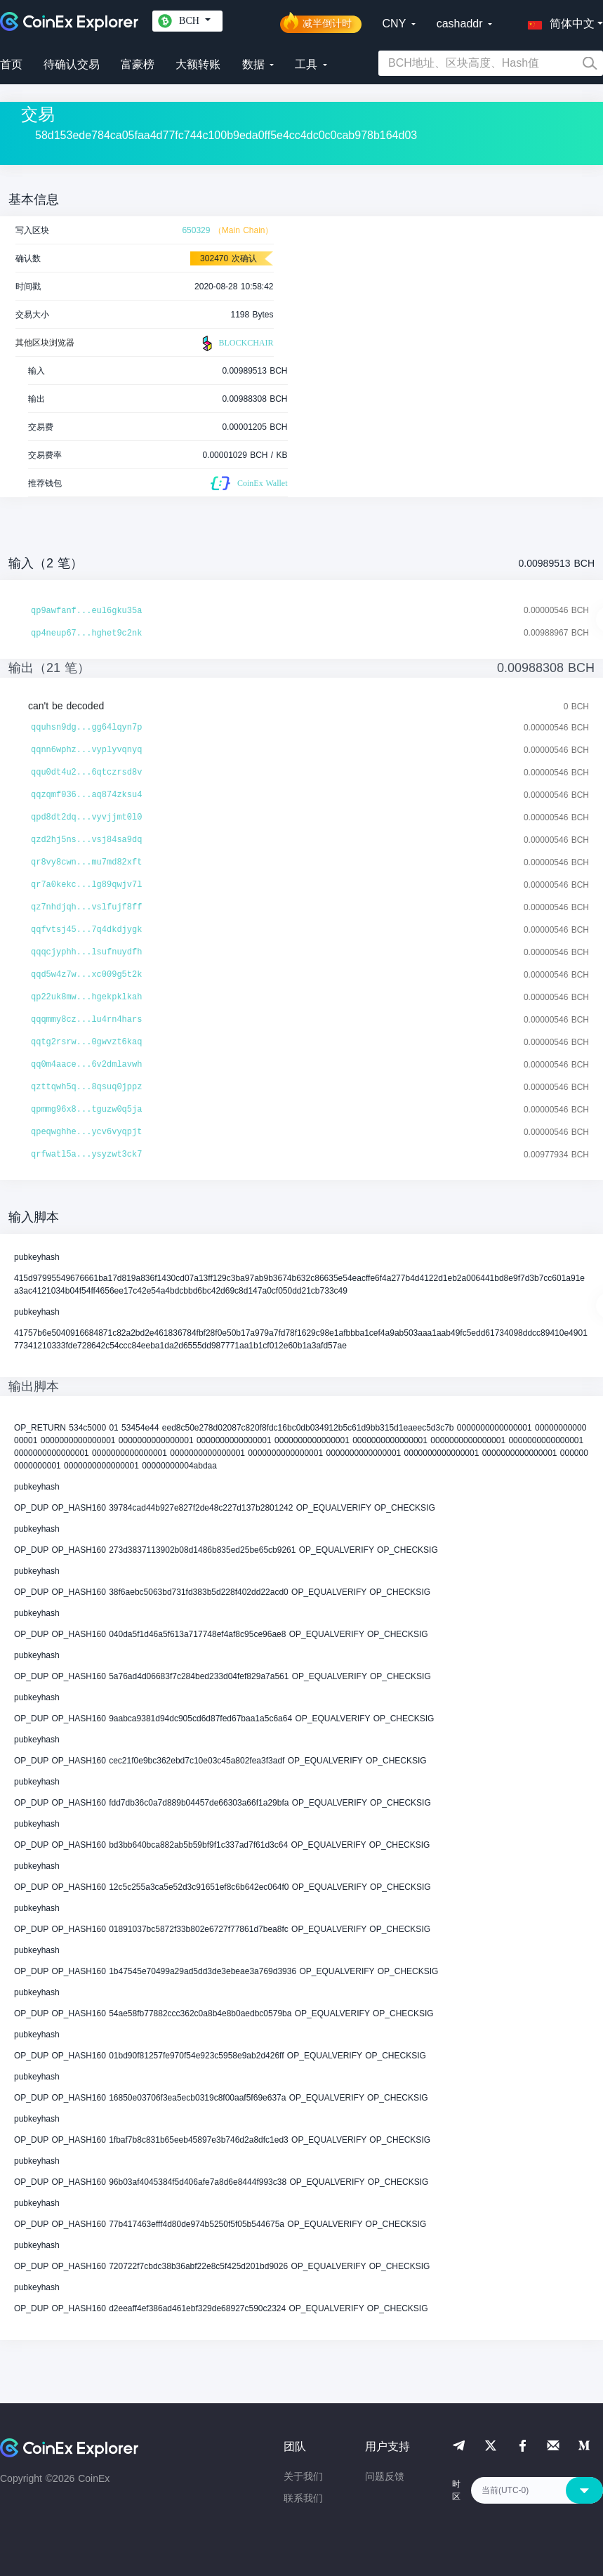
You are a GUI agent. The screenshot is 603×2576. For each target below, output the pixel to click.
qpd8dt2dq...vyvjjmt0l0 (86, 817)
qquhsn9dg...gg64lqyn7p (86, 727)
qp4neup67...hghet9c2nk (86, 633)
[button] (558, 21)
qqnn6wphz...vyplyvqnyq (86, 750)
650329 (196, 230)
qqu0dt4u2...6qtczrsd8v (86, 772)
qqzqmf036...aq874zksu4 (86, 795)
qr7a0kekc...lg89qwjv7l (86, 885)
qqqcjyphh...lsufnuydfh (86, 952)
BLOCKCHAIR (236, 343)
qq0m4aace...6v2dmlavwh (86, 1065)
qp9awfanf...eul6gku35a (86, 611)
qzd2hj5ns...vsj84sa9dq (86, 840)
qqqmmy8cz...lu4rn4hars (86, 1020)
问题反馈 (384, 2476)
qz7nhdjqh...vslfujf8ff (86, 907)
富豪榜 (137, 64)
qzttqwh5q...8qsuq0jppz (86, 1087)
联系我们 (303, 2498)
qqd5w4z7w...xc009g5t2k (86, 975)
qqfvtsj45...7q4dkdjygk (86, 930)
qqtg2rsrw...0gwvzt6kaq (86, 1042)
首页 (11, 64)
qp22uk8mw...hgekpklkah (86, 997)
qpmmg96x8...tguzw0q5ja (86, 1110)
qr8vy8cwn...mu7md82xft (86, 862)
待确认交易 (72, 64)
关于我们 (303, 2476)
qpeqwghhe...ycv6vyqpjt (86, 1132)
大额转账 (197, 64)
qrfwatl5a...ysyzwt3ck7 (86, 1154)
